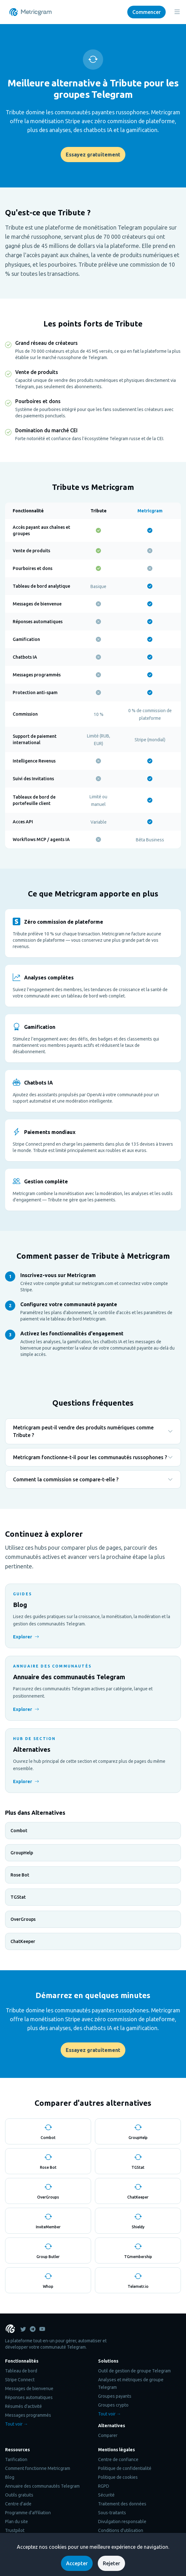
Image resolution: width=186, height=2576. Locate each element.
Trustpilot (14, 2530)
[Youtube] (42, 2328)
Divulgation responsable (122, 2521)
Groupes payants (114, 2396)
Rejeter (111, 2563)
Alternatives (111, 2425)
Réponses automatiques (29, 2397)
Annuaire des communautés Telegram (42, 2486)
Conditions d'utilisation (120, 2530)
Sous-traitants (112, 2512)
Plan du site (16, 2521)
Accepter (77, 2563)
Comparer (107, 2435)
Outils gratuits (19, 2494)
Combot (18, 1830)
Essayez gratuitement (93, 154)
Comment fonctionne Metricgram (37, 2468)
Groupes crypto (113, 2405)
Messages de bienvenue (29, 2388)
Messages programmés (28, 2415)
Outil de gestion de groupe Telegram (134, 2370)
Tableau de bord (21, 2370)
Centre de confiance (118, 2459)
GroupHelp (21, 1852)
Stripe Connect (20, 2379)
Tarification (16, 2459)
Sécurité (106, 2494)
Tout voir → (16, 2424)
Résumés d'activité (23, 2406)
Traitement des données (122, 2503)
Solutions (108, 2361)
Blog (9, 2477)
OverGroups (23, 1919)
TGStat (18, 1897)
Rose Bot (19, 1874)
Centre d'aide (18, 2503)
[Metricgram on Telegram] (33, 2328)
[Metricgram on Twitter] (23, 2328)
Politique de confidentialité (124, 2468)
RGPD (103, 2486)
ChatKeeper (22, 1941)
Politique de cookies (118, 2477)
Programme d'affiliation (28, 2512)
